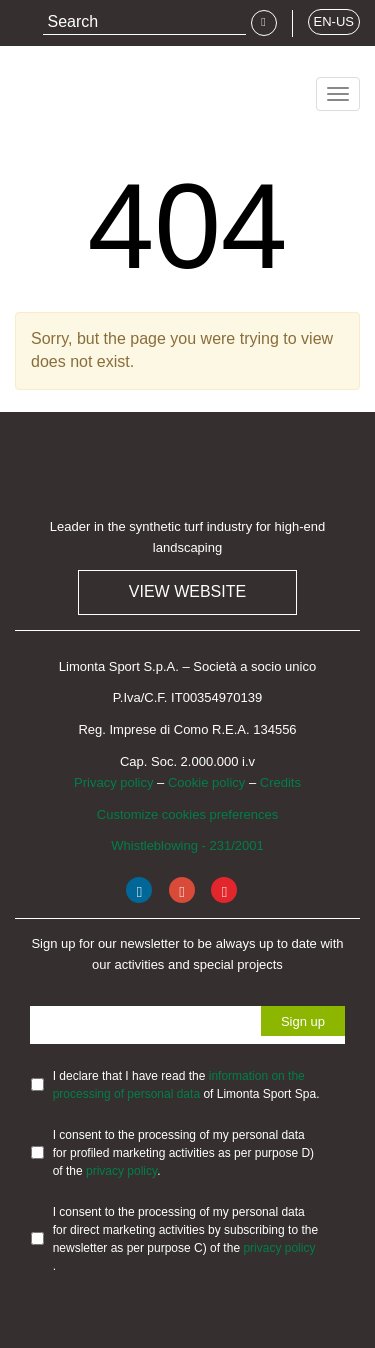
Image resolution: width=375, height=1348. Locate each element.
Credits (280, 782)
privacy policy (121, 1171)
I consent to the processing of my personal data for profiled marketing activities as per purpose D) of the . (183, 1153)
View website (187, 591)
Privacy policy (113, 782)
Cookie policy (206, 782)
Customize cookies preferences (187, 814)
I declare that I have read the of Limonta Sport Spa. (186, 1085)
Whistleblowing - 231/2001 (187, 845)
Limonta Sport (90, 87)
